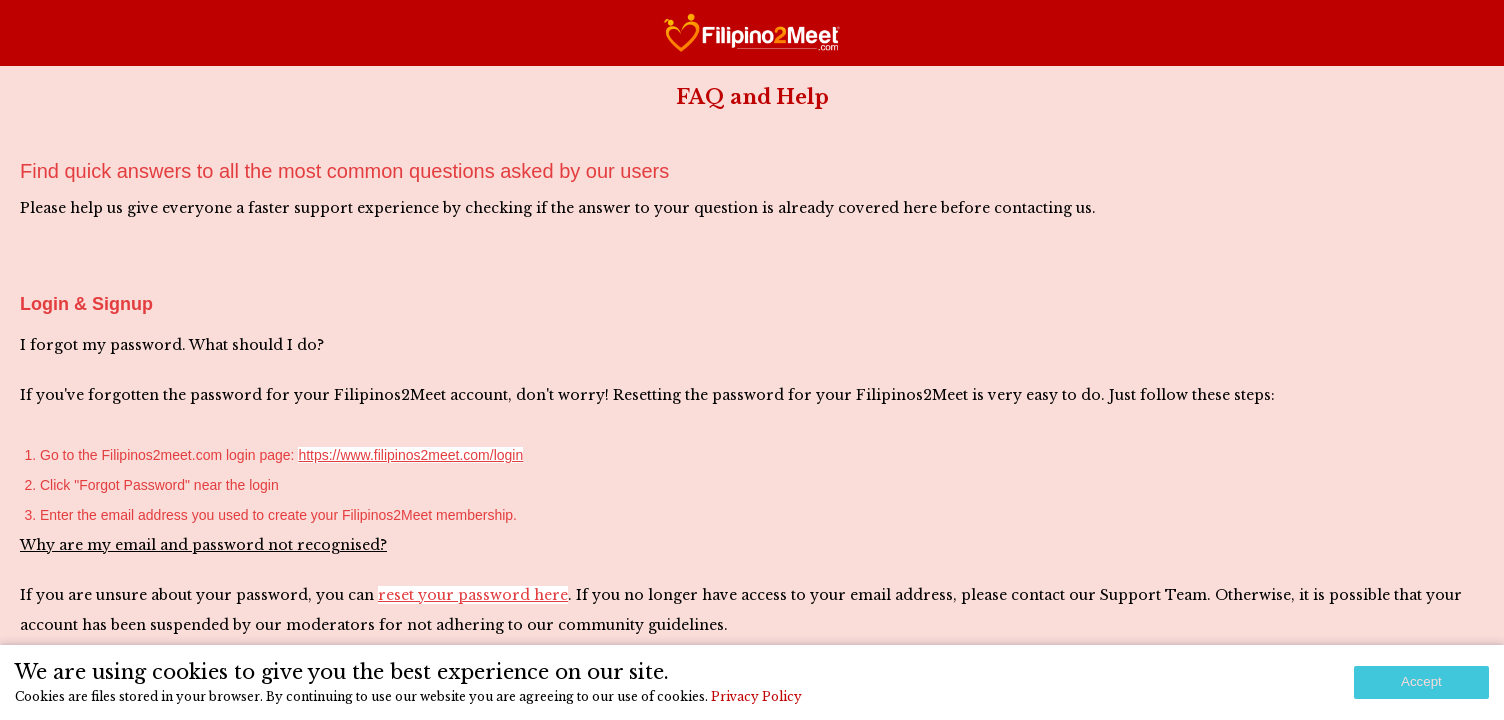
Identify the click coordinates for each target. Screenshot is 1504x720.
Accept (1421, 681)
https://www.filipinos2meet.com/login (410, 455)
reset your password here (473, 595)
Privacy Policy (756, 696)
